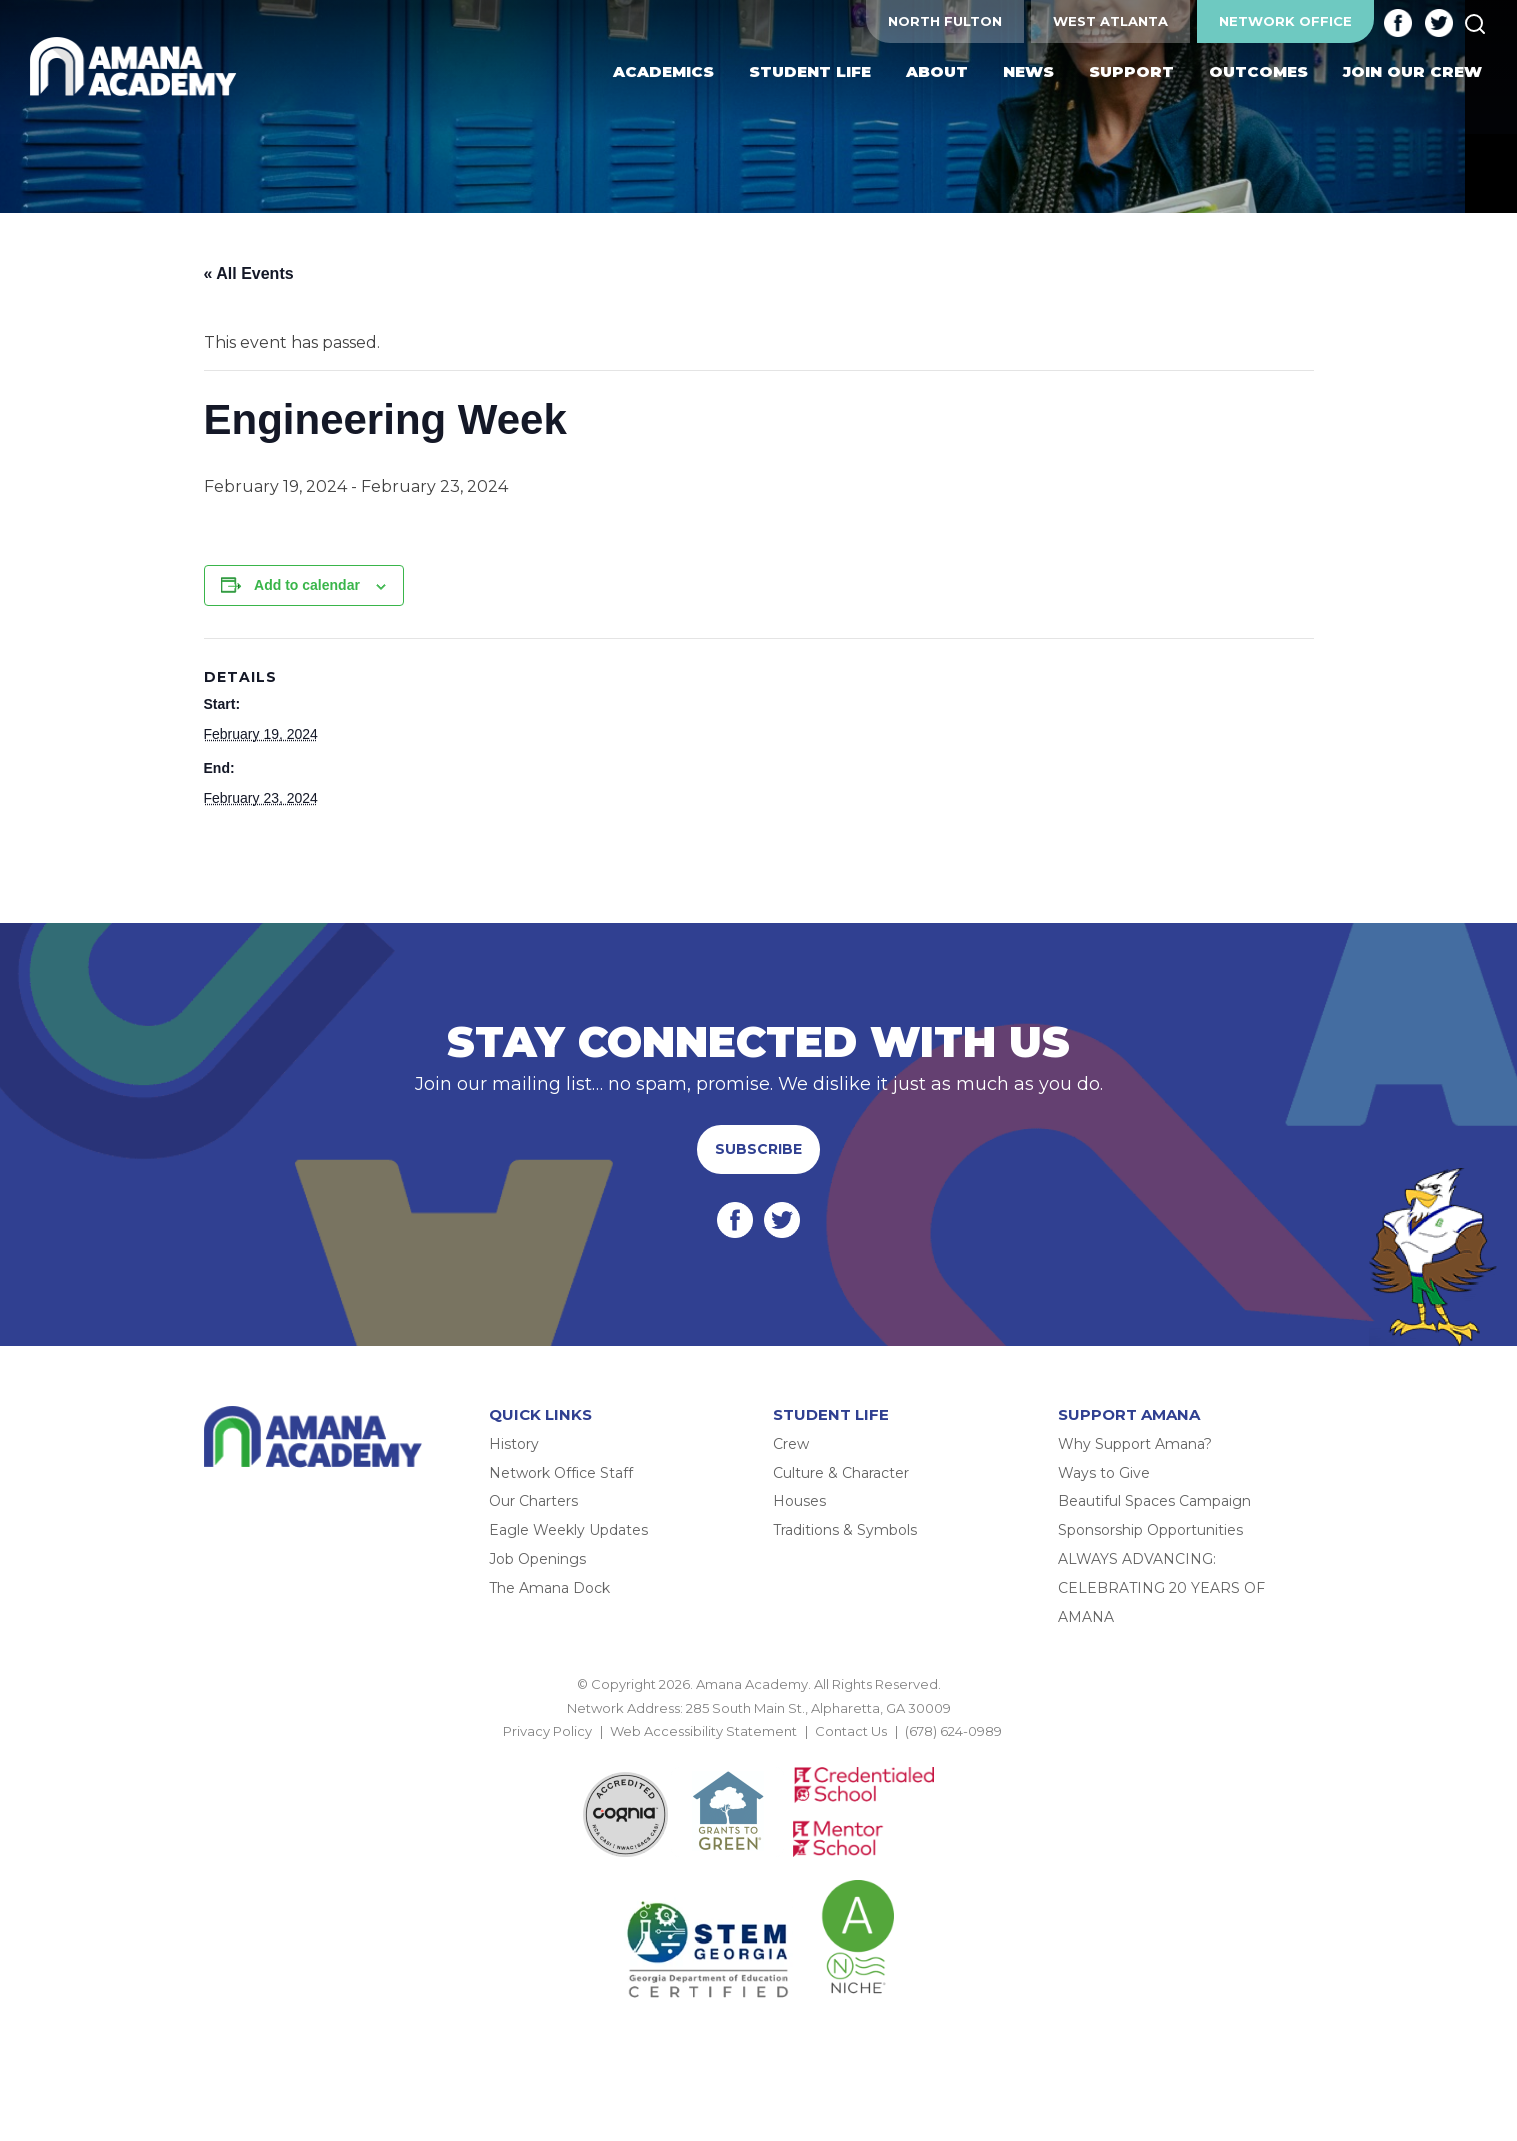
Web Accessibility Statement (703, 1731)
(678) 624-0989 (953, 1731)
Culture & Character (841, 1473)
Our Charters (533, 1501)
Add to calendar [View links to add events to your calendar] (307, 585)
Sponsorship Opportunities (1150, 1530)
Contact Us (851, 1731)
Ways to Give (1104, 1473)
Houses (799, 1501)
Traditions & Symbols (845, 1530)
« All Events (249, 273)
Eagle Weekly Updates (568, 1530)
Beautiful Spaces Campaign (1154, 1501)
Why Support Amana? (1135, 1444)
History (514, 1444)
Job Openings (537, 1559)
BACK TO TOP (759, 1754)
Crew (791, 1444)
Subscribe (758, 1149)
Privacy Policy (547, 1731)
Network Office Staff (561, 1473)
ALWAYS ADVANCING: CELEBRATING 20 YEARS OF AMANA (1161, 1588)
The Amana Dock (549, 1588)
